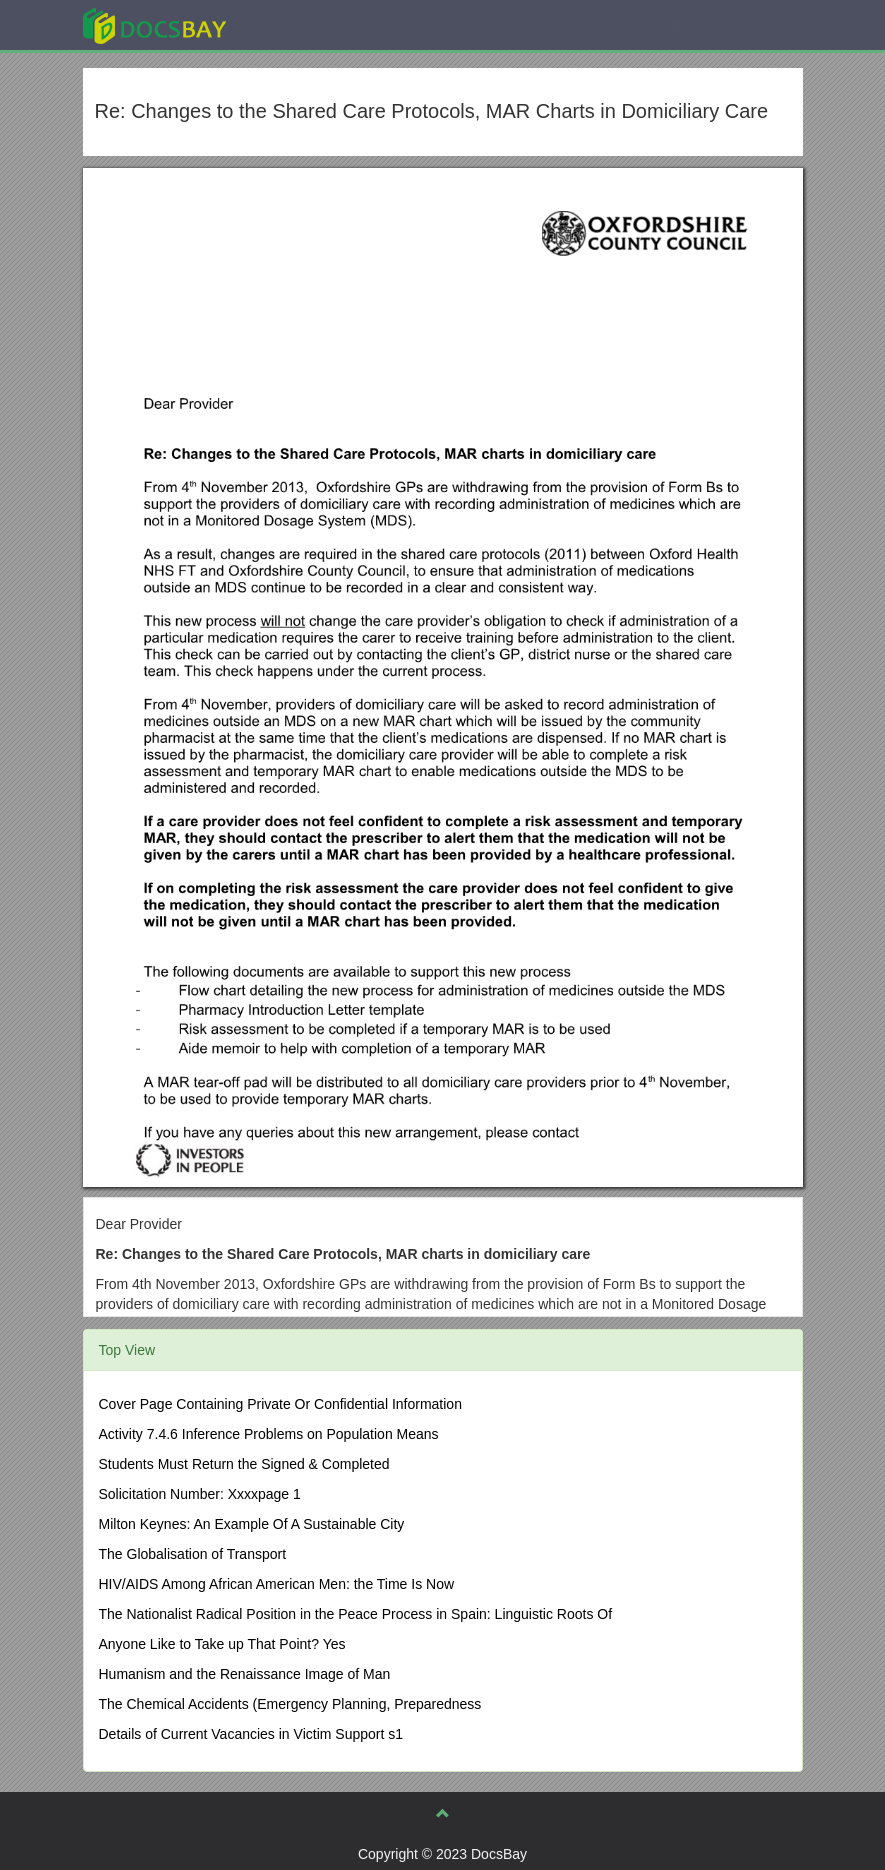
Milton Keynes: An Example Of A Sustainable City (252, 1524)
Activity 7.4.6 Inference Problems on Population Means (269, 1434)
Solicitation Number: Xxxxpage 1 (200, 1494)
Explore (304, 24)
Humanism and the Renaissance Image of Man (245, 1674)
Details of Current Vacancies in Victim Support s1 (251, 1734)
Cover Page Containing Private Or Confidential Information (280, 1404)
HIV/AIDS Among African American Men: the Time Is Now (277, 1584)
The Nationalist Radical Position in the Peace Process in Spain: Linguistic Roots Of (356, 1614)
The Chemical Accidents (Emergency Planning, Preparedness (290, 1704)
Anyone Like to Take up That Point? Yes (222, 1644)
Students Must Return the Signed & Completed (244, 1464)
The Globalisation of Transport (193, 1554)
